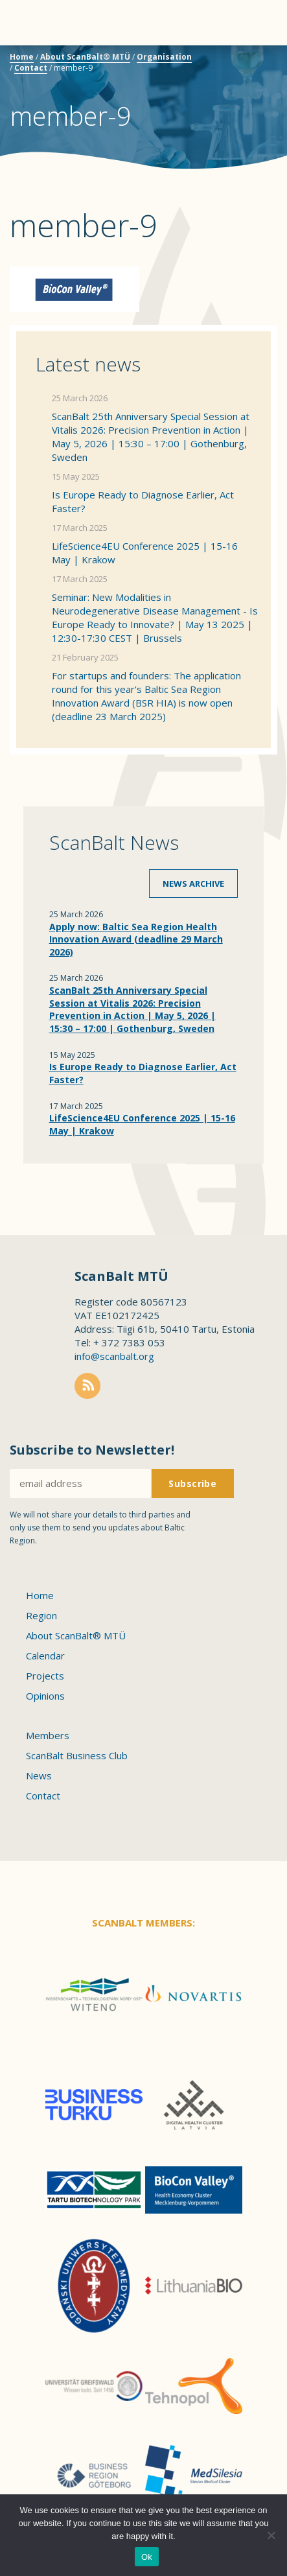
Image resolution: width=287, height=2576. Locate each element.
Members (47, 1735)
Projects (45, 1675)
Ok (146, 2557)
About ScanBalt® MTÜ (85, 56)
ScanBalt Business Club (77, 1755)
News (39, 1775)
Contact (30, 67)
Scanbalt (244, 62)
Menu (32, 23)
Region (41, 1615)
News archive (193, 883)
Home (22, 56)
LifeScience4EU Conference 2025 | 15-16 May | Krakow (145, 552)
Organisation (164, 56)
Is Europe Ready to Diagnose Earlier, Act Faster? (143, 501)
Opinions (45, 1695)
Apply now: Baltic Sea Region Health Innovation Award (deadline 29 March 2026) (136, 939)
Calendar (45, 1655)
